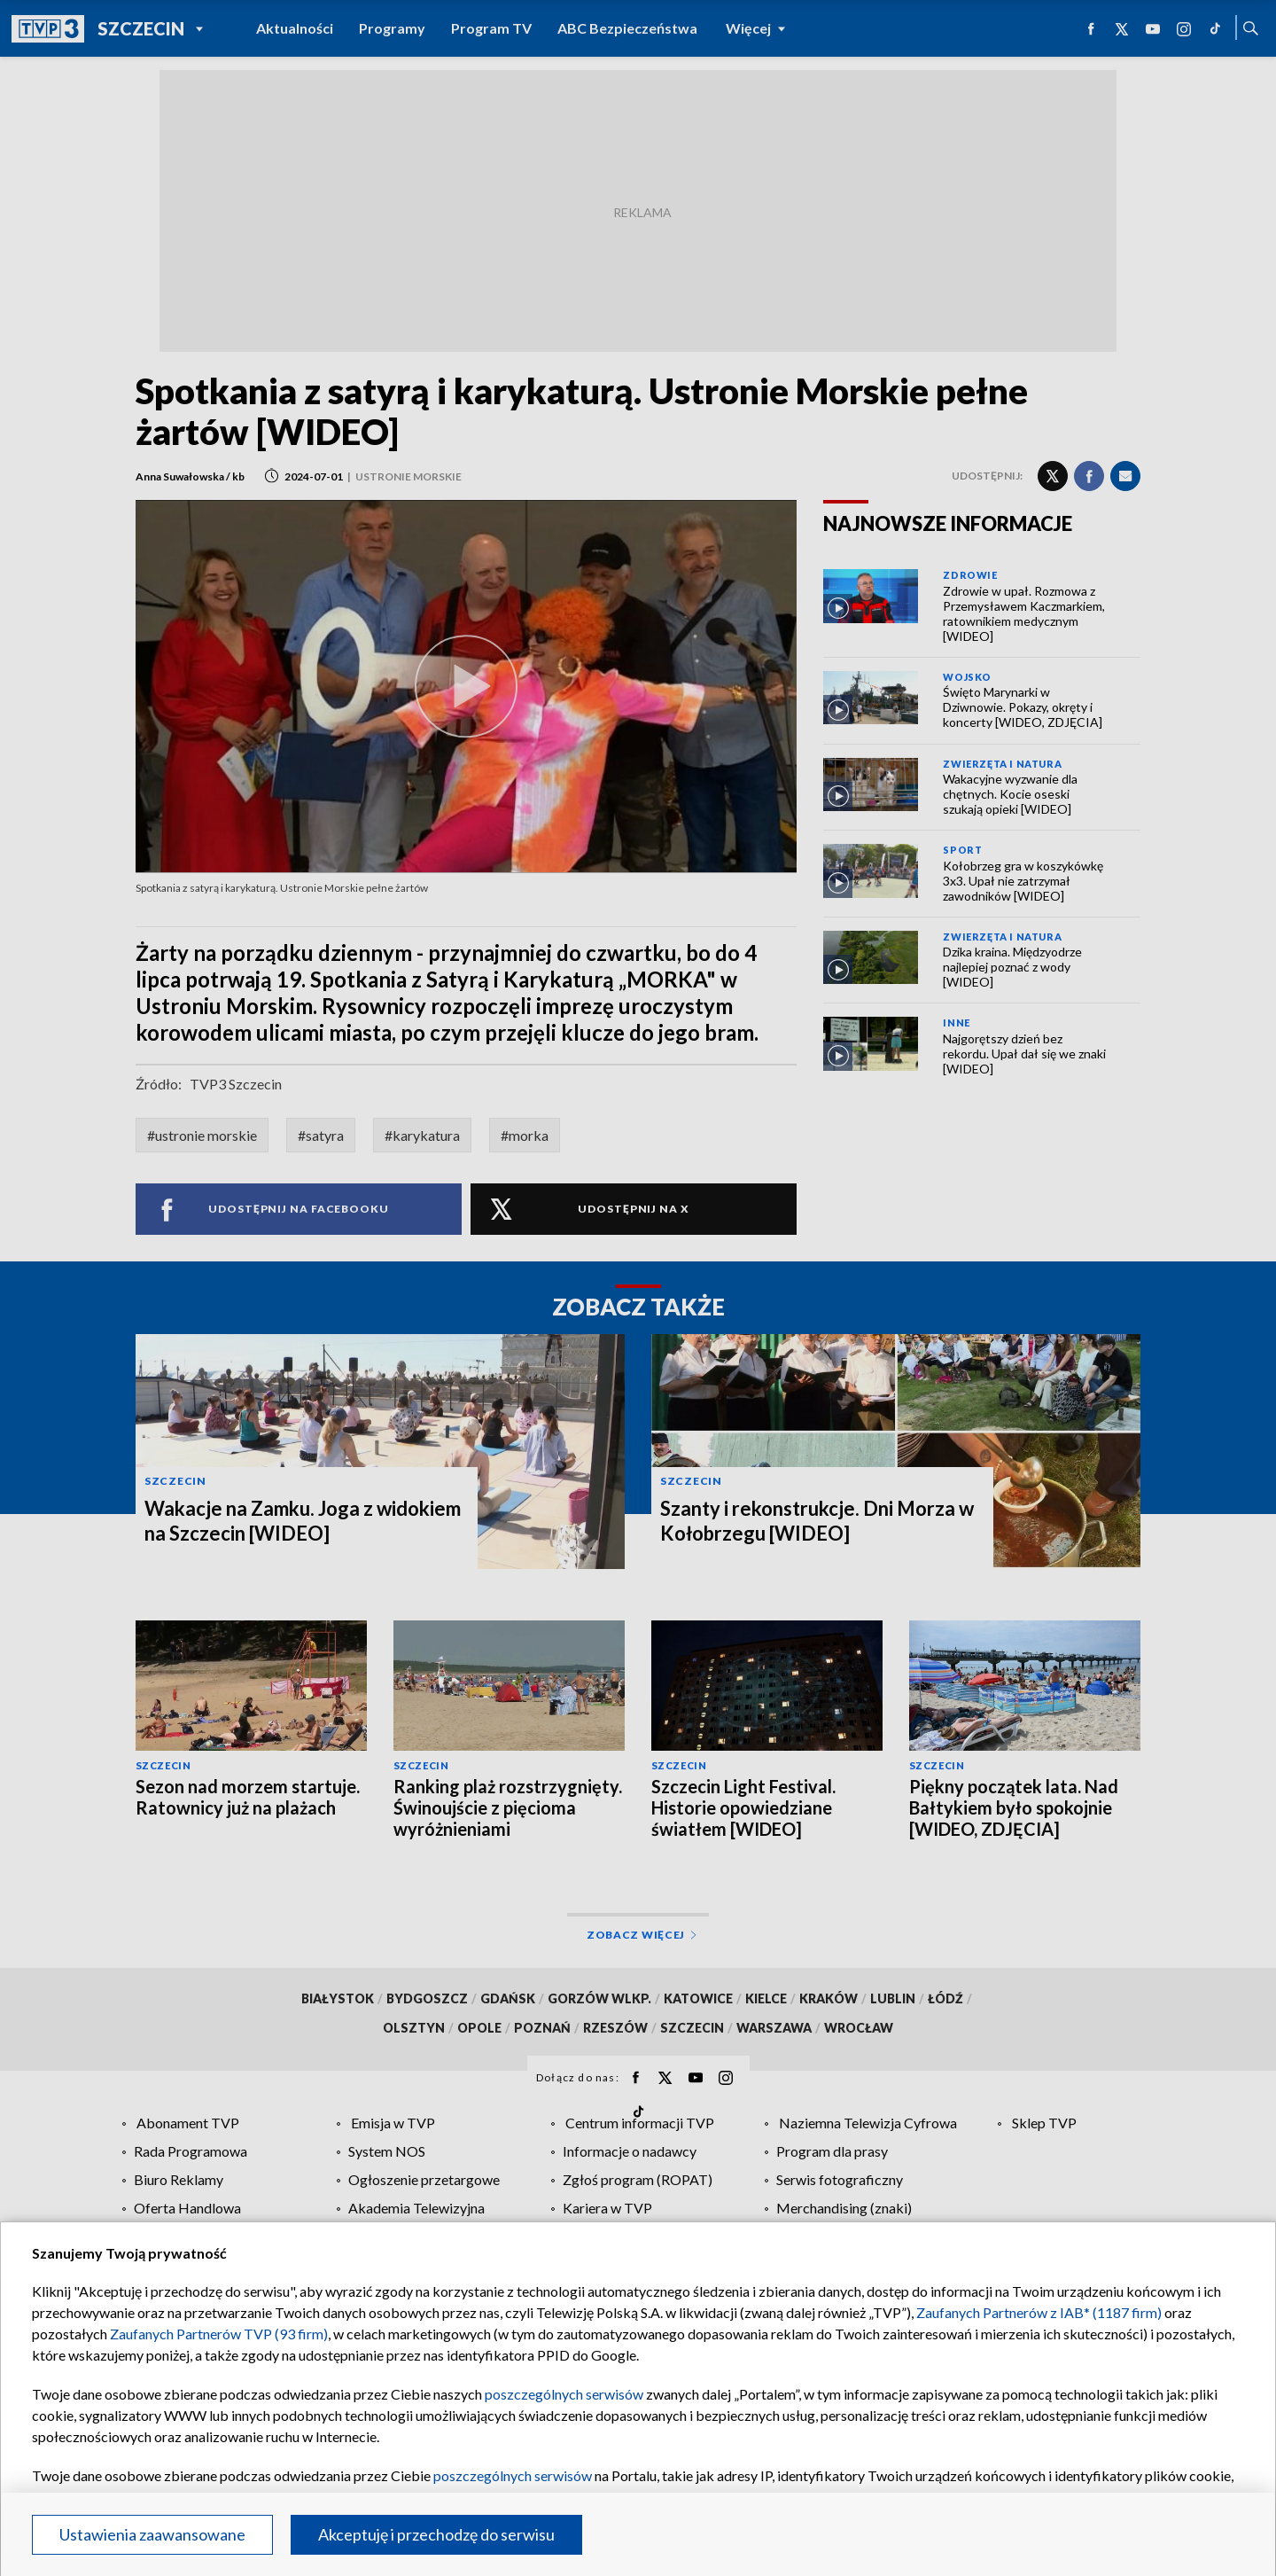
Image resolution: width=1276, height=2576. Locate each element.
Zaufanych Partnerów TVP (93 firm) (219, 2333)
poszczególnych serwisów (564, 2393)
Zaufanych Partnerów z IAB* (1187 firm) (1039, 2312)
